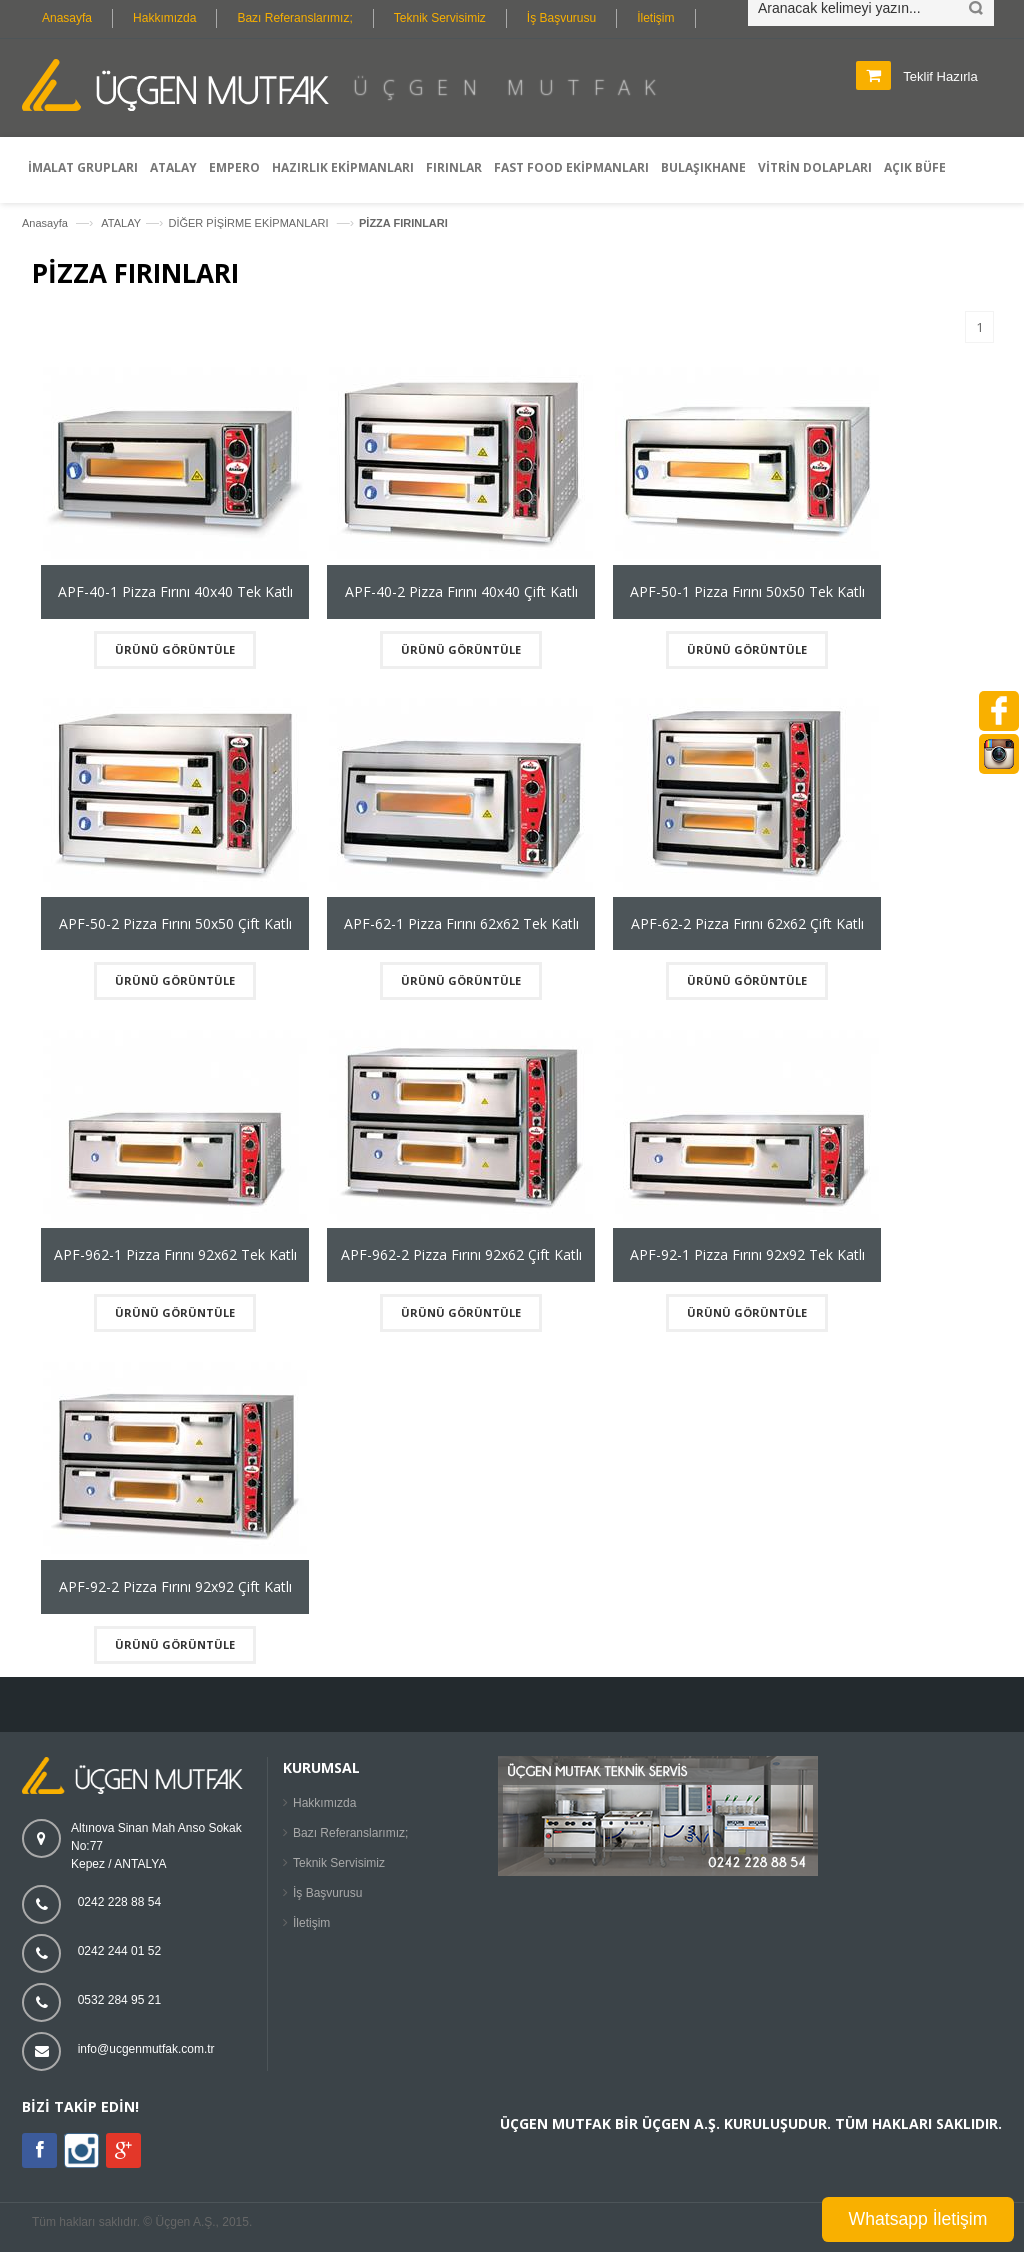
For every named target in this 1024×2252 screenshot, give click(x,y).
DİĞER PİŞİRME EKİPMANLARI (249, 223)
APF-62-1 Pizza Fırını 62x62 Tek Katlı (461, 923)
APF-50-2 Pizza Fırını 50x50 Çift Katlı (175, 923)
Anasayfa (67, 18)
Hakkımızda (164, 18)
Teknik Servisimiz (440, 18)
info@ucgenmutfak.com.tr (146, 2049)
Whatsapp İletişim (918, 2219)
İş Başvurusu (561, 18)
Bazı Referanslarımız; (294, 18)
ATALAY (121, 223)
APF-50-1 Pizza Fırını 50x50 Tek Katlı (747, 591)
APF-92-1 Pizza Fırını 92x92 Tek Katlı (747, 1254)
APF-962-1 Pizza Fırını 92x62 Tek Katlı (175, 1254)
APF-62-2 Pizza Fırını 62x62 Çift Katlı (747, 923)
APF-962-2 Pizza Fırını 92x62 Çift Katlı (461, 1254)
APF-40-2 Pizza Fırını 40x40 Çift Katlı (461, 591)
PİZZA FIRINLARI (403, 223)
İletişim (655, 18)
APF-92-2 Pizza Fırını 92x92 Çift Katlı (175, 1586)
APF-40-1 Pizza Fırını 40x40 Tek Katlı (175, 591)
